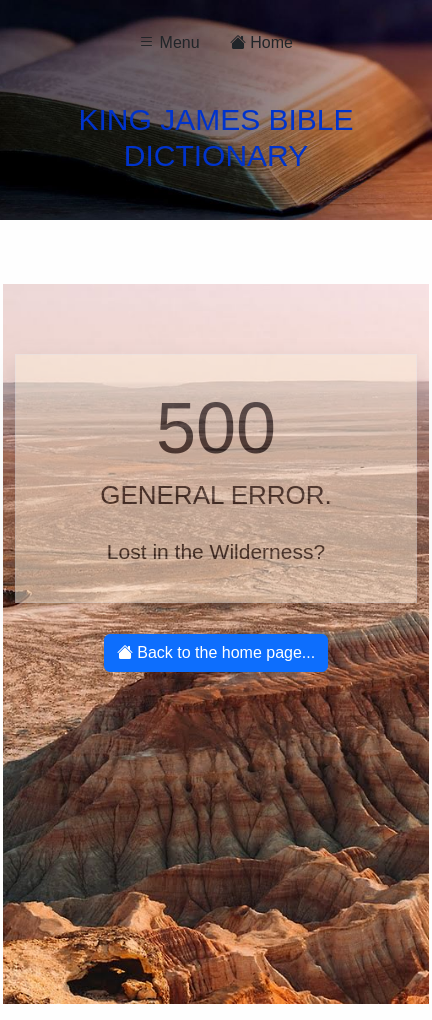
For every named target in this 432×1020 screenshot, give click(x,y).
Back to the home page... (216, 652)
